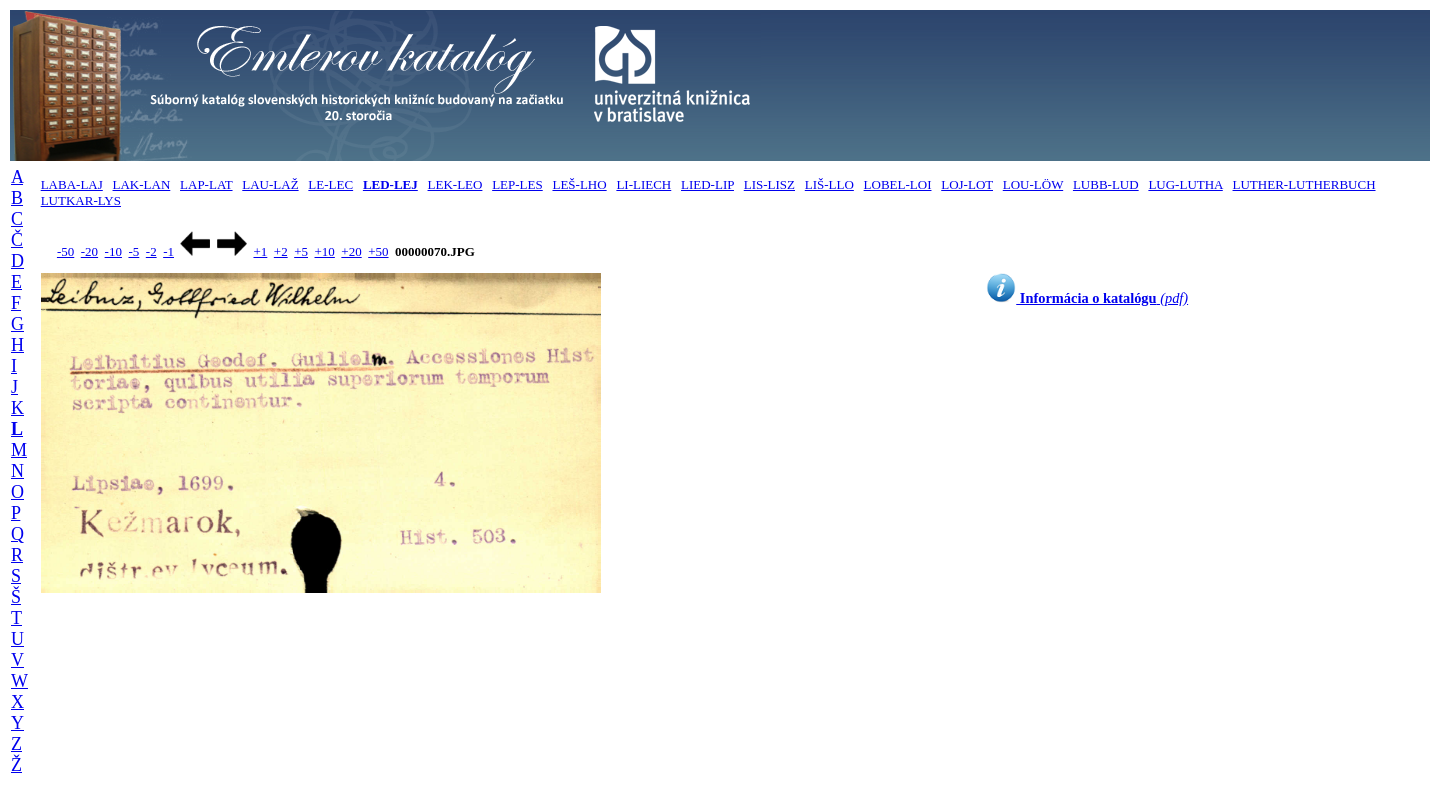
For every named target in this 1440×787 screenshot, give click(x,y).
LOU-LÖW (1033, 184)
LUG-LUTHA (1185, 184)
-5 (133, 251)
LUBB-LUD (1106, 184)
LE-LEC (330, 184)
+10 (325, 251)
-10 (113, 251)
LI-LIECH (643, 184)
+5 (301, 251)
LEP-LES (517, 184)
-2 (151, 251)
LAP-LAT (206, 184)
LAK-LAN (142, 184)
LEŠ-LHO (579, 184)
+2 (281, 251)
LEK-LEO (455, 184)
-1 (168, 251)
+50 (378, 251)
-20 (89, 251)
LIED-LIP (707, 184)
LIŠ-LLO (829, 184)
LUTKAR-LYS (81, 200)
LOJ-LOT (967, 184)
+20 (351, 251)
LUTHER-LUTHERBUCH (1304, 184)
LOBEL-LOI (898, 184)
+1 (260, 251)
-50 (65, 251)
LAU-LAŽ (270, 184)
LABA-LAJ (72, 184)
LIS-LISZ (769, 184)
